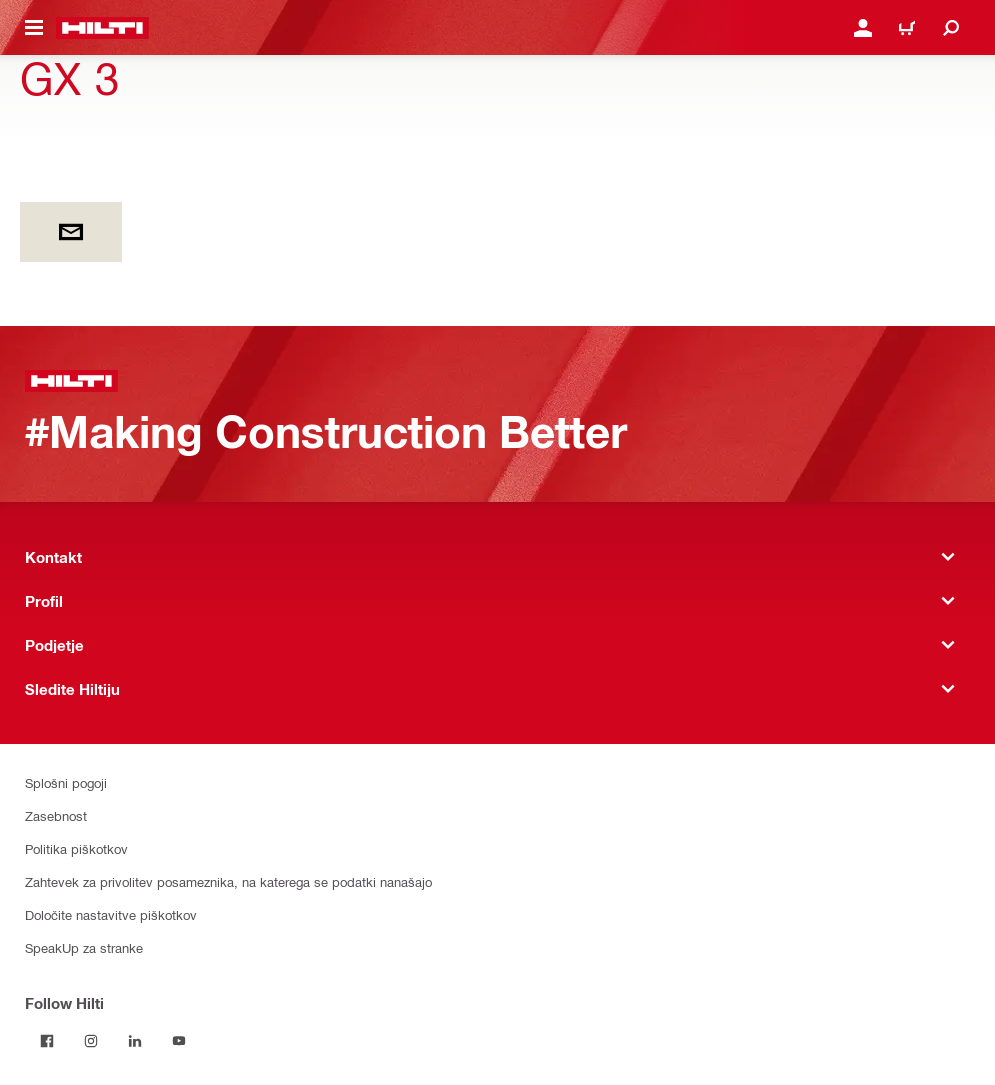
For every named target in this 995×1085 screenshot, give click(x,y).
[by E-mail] (71, 232)
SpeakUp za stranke (84, 947)
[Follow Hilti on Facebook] (47, 1041)
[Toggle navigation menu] (34, 28)
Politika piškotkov (76, 848)
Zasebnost (56, 815)
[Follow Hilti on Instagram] (91, 1041)
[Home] (102, 28)
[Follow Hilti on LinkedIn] (135, 1041)
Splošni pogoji (66, 782)
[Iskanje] (951, 28)
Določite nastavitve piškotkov (111, 914)
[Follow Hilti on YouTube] (179, 1041)
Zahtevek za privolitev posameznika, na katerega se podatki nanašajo (228, 881)
